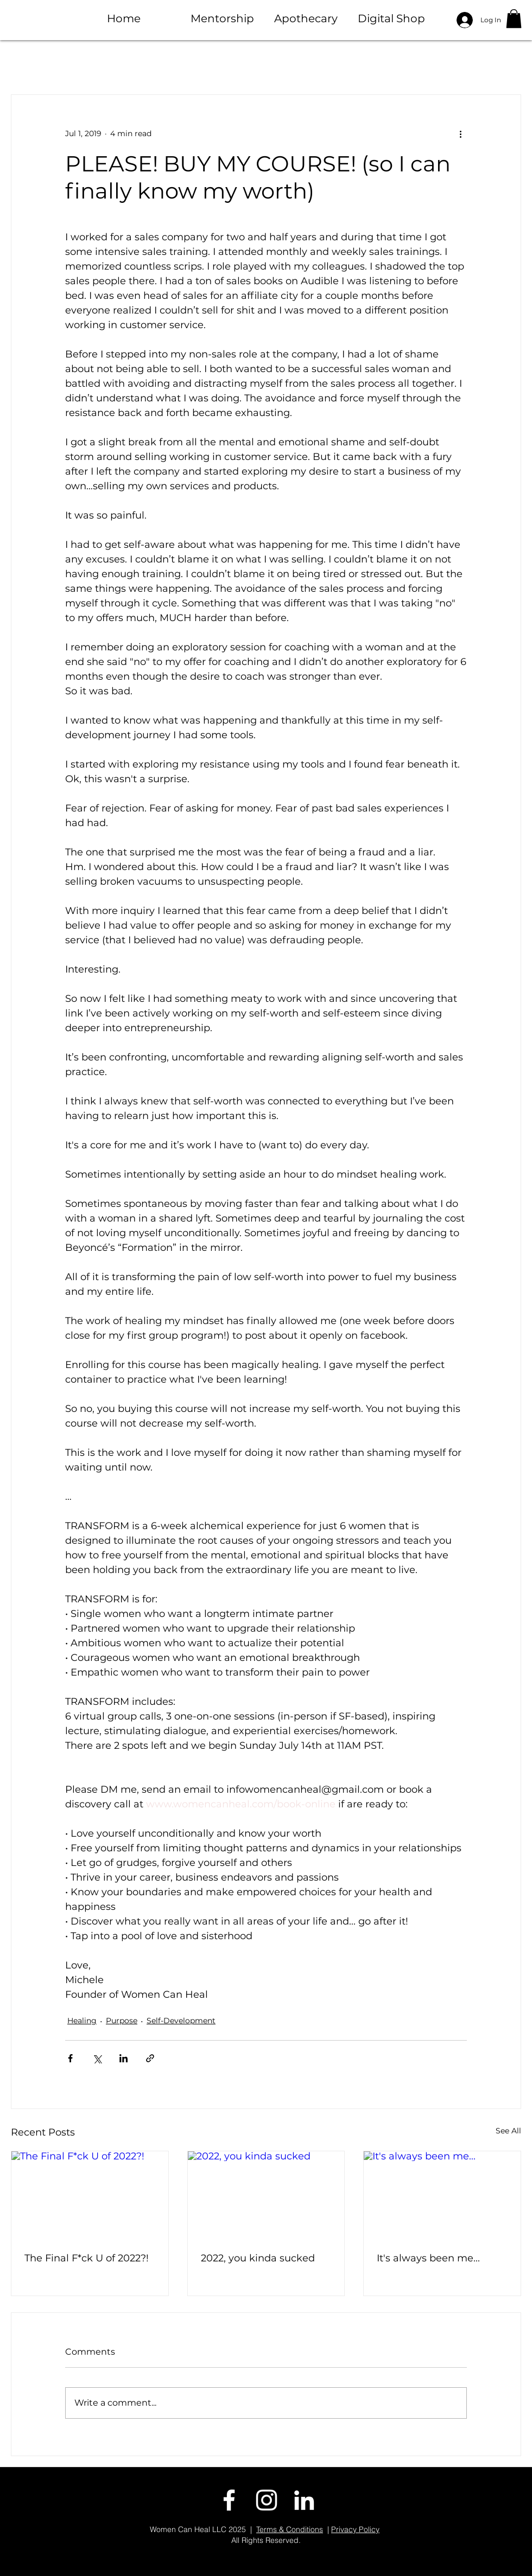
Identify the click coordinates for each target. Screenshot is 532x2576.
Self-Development (181, 2020)
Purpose (310, 61)
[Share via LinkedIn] (123, 2058)
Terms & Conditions (289, 2529)
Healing (99, 61)
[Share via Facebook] (70, 2058)
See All (508, 2131)
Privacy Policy (355, 2529)
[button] (514, 18)
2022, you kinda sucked (258, 2258)
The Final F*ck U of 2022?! (86, 2258)
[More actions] (460, 133)
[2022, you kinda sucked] (266, 2195)
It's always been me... (428, 2258)
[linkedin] (304, 2500)
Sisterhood (384, 61)
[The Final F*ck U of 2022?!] (89, 2195)
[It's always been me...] (442, 2195)
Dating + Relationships (204, 61)
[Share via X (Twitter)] (97, 2058)
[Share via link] (150, 2058)
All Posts (33, 61)
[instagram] (266, 2500)
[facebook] (229, 2500)
